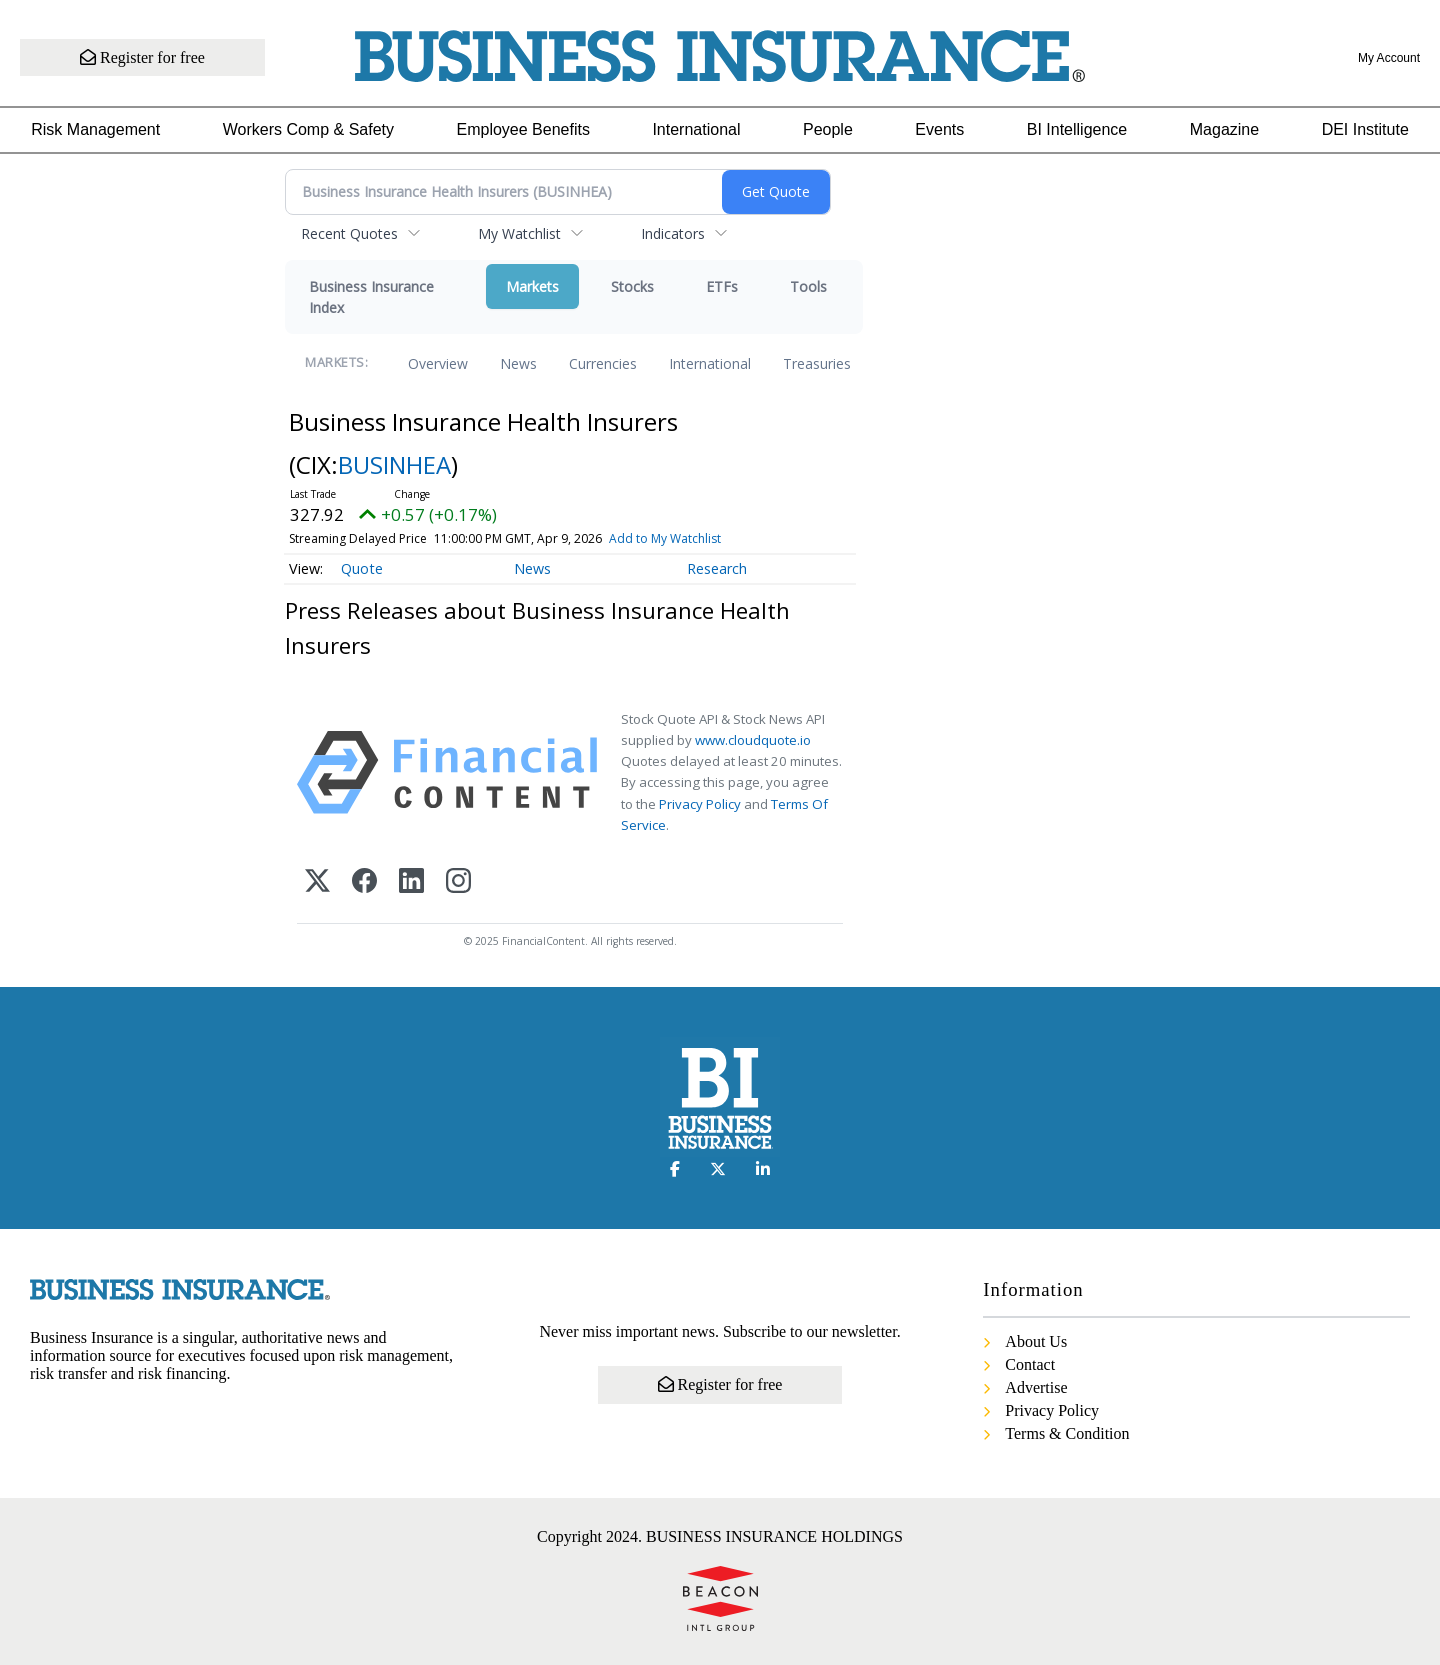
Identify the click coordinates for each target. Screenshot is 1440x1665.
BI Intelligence (1077, 129)
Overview (438, 363)
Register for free (142, 57)
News (518, 363)
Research (717, 568)
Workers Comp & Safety (308, 129)
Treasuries (817, 363)
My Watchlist (519, 233)
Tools (808, 286)
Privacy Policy (700, 804)
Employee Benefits (523, 129)
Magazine (1224, 129)
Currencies (603, 363)
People (828, 129)
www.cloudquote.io (753, 740)
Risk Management (95, 129)
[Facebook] (364, 882)
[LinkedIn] (411, 882)
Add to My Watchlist (665, 538)
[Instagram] (458, 882)
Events (939, 129)
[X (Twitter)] (317, 882)
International (696, 129)
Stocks (632, 286)
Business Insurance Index (371, 297)
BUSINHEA (394, 464)
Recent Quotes (349, 233)
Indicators (673, 233)
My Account (1389, 58)
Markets (532, 286)
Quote (362, 568)
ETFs (722, 286)
